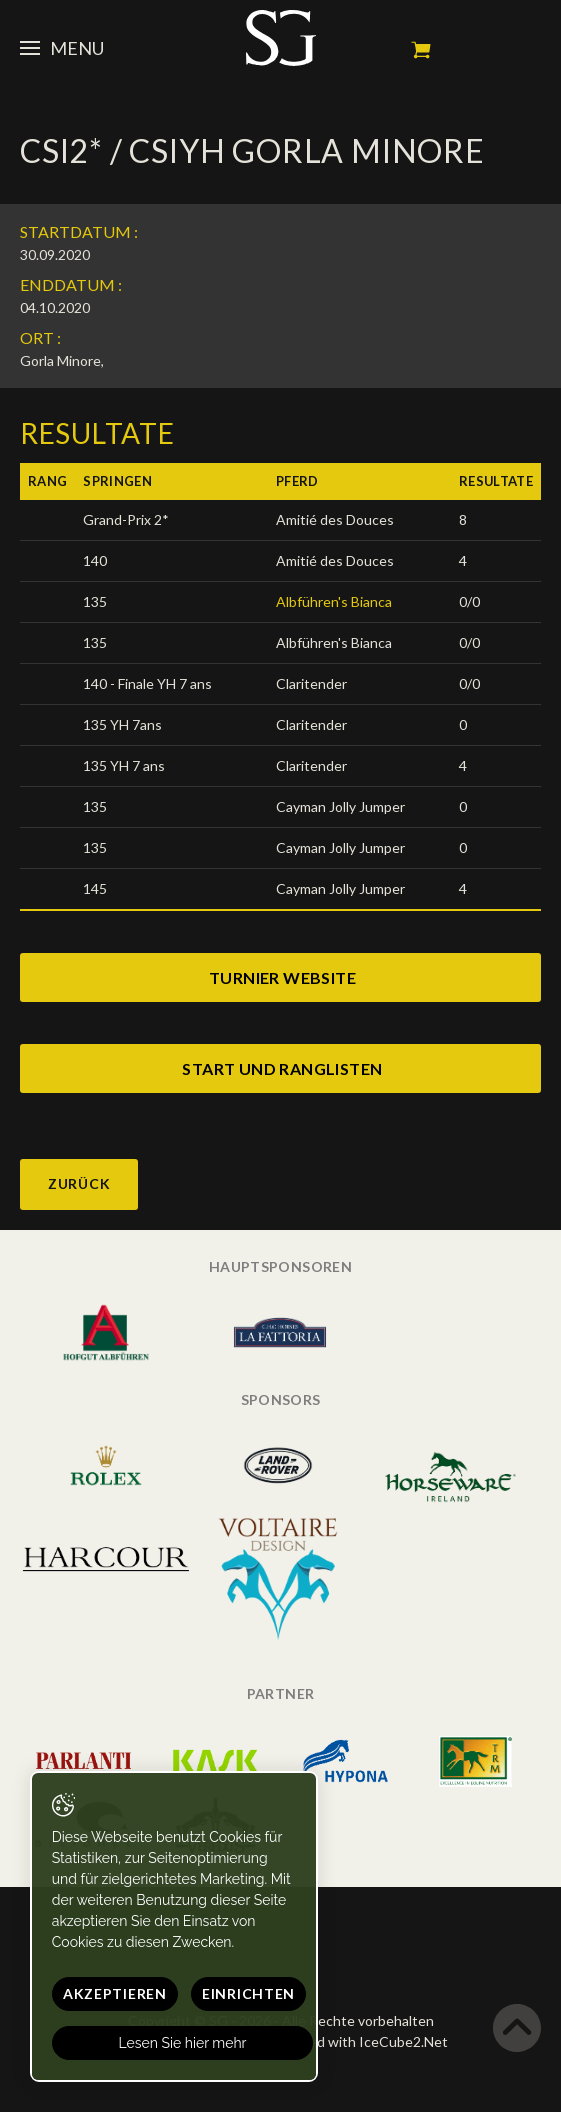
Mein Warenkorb (421, 50)
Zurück (79, 1183)
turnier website (282, 977)
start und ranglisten (282, 1068)
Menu (62, 48)
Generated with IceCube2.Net (352, 2041)
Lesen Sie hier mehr (183, 2043)
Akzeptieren (115, 1993)
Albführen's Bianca (334, 601)
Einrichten (248, 1993)
